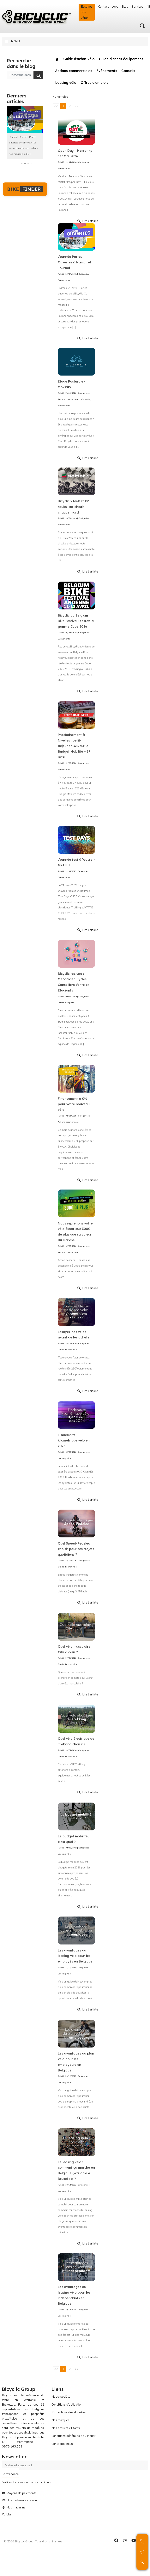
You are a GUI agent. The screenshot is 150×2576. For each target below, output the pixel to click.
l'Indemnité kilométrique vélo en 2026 (74, 1426)
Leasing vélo (65, 82)
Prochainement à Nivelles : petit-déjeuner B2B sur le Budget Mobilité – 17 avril (74, 742)
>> (77, 106)
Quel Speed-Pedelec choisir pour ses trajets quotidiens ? (76, 1539)
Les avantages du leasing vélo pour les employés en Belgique (75, 1973)
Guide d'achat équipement (121, 59)
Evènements (106, 71)
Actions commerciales (73, 71)
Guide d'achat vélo (79, 59)
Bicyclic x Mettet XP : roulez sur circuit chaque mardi (74, 499)
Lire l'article (87, 221)
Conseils (128, 71)
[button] (142, 25)
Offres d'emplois (94, 82)
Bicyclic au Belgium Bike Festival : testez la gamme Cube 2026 (76, 615)
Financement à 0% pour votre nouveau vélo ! (74, 1091)
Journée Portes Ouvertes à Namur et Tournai (74, 268)
